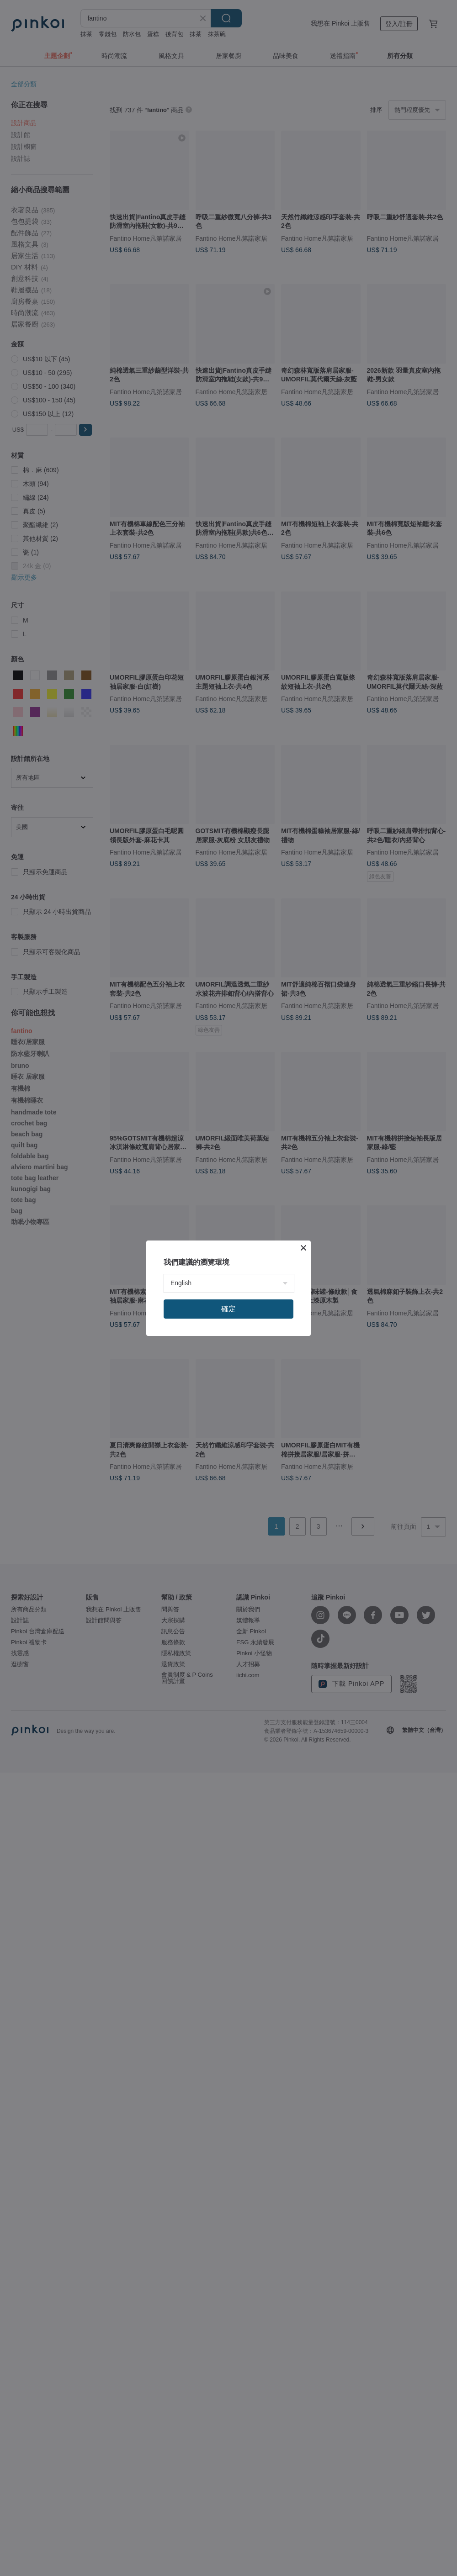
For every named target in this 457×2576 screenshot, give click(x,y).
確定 (228, 1309)
